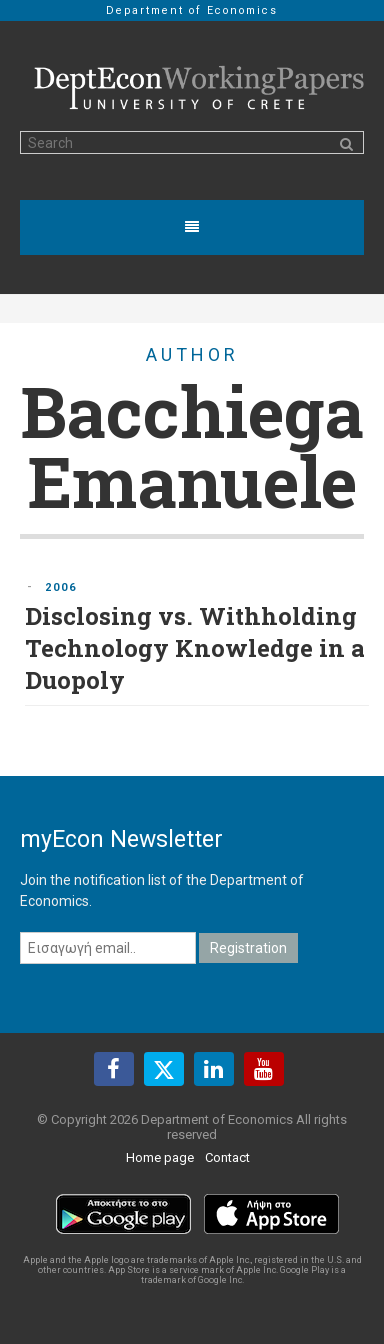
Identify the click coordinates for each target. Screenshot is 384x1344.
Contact (227, 1157)
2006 (61, 587)
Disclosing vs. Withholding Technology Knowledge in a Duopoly (195, 648)
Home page (160, 1157)
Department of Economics (192, 10)
